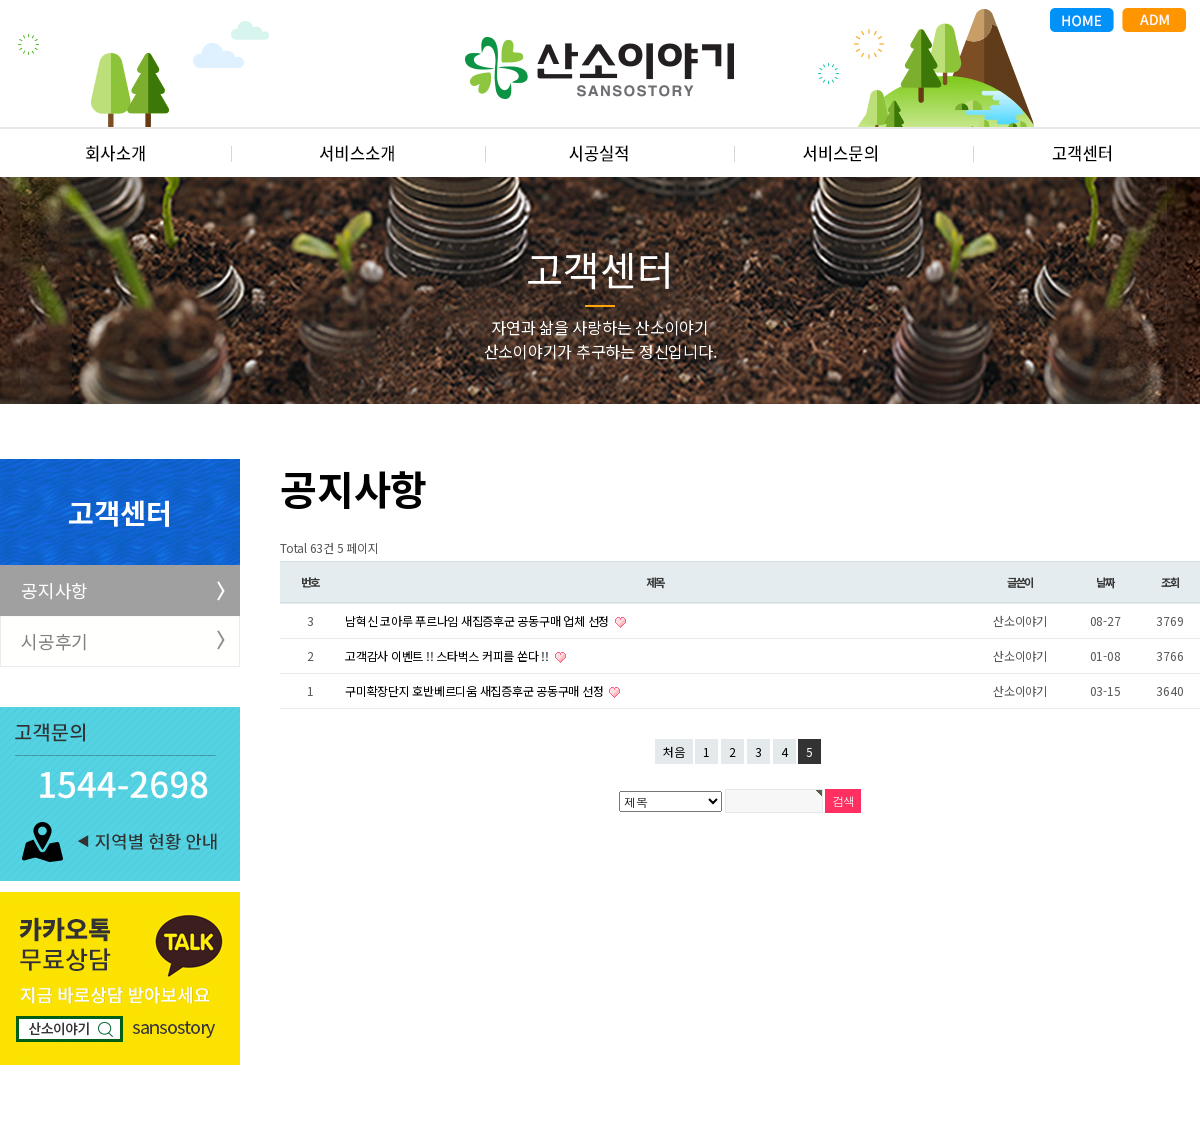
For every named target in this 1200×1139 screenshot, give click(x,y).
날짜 (1105, 582)
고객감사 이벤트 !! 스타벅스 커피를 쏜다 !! (448, 655)
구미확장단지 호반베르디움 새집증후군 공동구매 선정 (475, 690)
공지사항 (54, 590)
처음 (674, 751)
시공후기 (54, 641)
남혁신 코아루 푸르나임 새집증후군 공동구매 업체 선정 (478, 620)
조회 (1170, 582)
